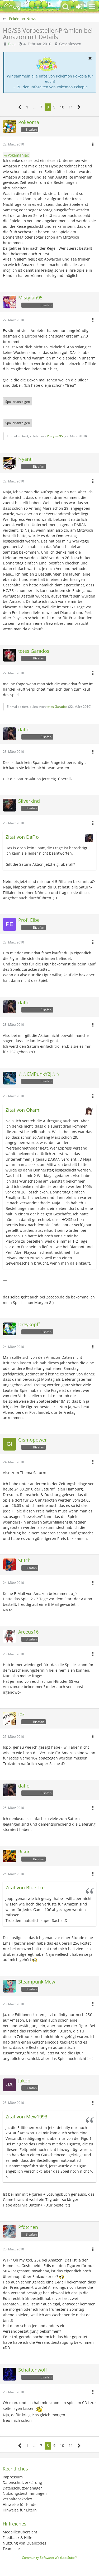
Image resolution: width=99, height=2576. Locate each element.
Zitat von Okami (23, 1110)
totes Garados (56, 706)
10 (62, 107)
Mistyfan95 (54, 436)
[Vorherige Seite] (20, 107)
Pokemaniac (18, 155)
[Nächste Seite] (79, 107)
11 (71, 107)
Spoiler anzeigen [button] (17, 401)
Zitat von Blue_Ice (25, 1887)
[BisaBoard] (12, 6)
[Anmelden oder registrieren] (79, 6)
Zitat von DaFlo (22, 837)
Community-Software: (49, 2557)
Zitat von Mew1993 (26, 2116)
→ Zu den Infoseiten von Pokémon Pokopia (50, 86)
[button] (92, 6)
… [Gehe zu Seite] (34, 107)
